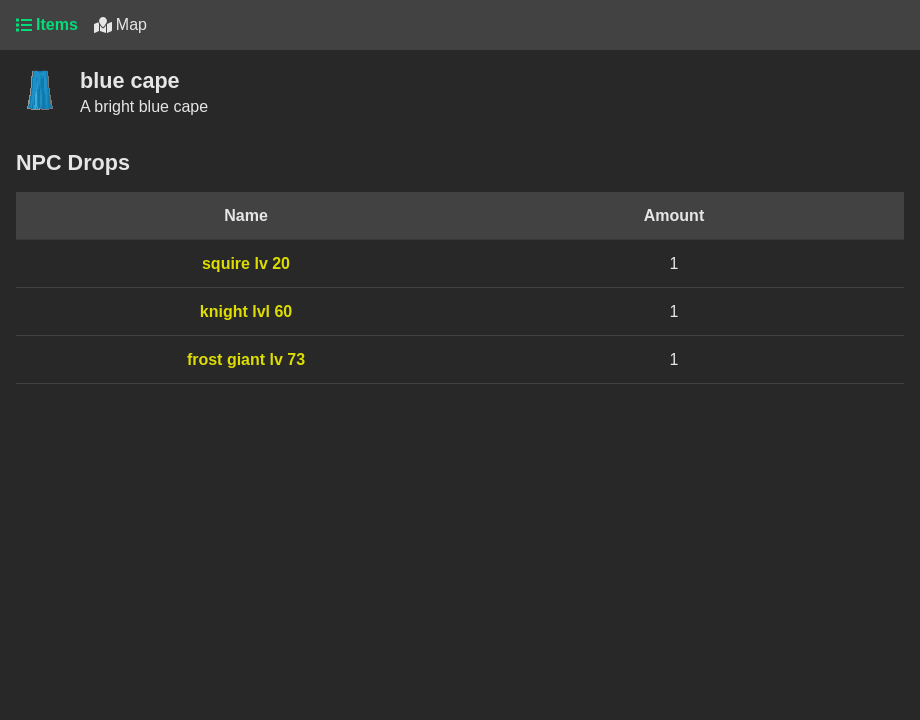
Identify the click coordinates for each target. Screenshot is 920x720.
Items (47, 24)
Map (120, 24)
